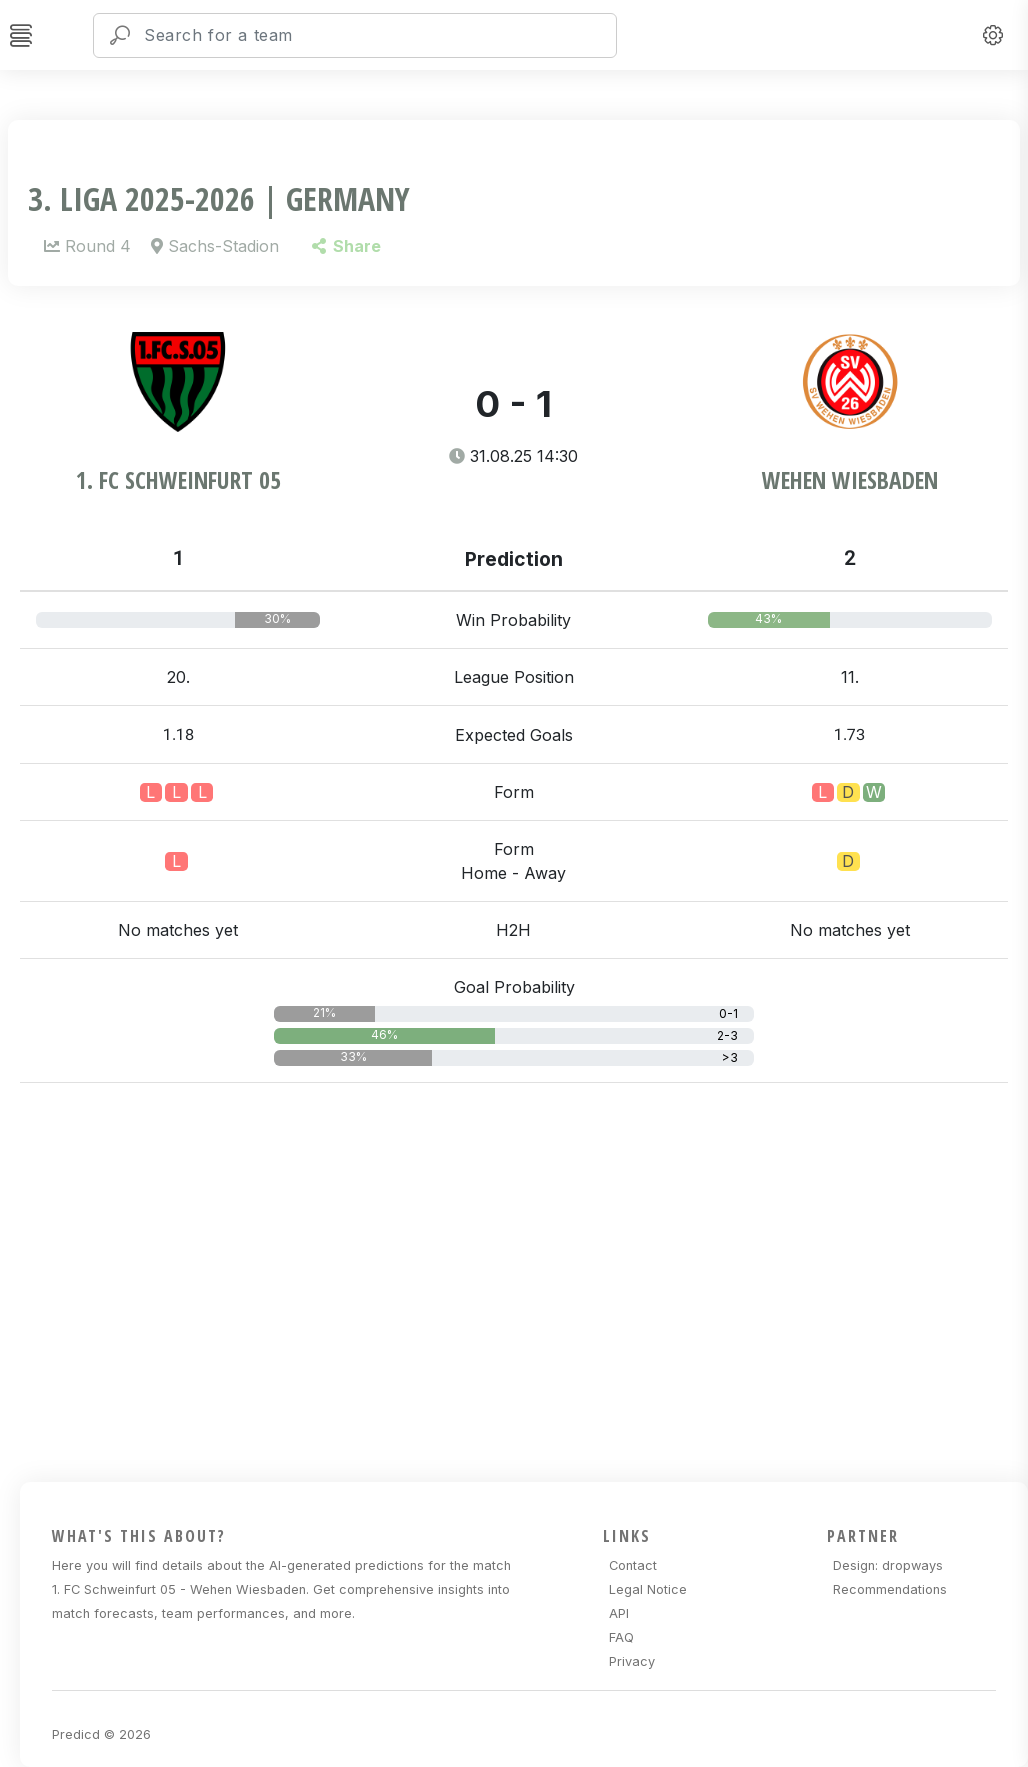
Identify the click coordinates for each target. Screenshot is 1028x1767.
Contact (633, 1565)
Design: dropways (888, 1565)
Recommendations (890, 1589)
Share (346, 246)
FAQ (621, 1637)
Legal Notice (648, 1589)
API (619, 1613)
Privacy (632, 1661)
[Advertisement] (524, 1279)
